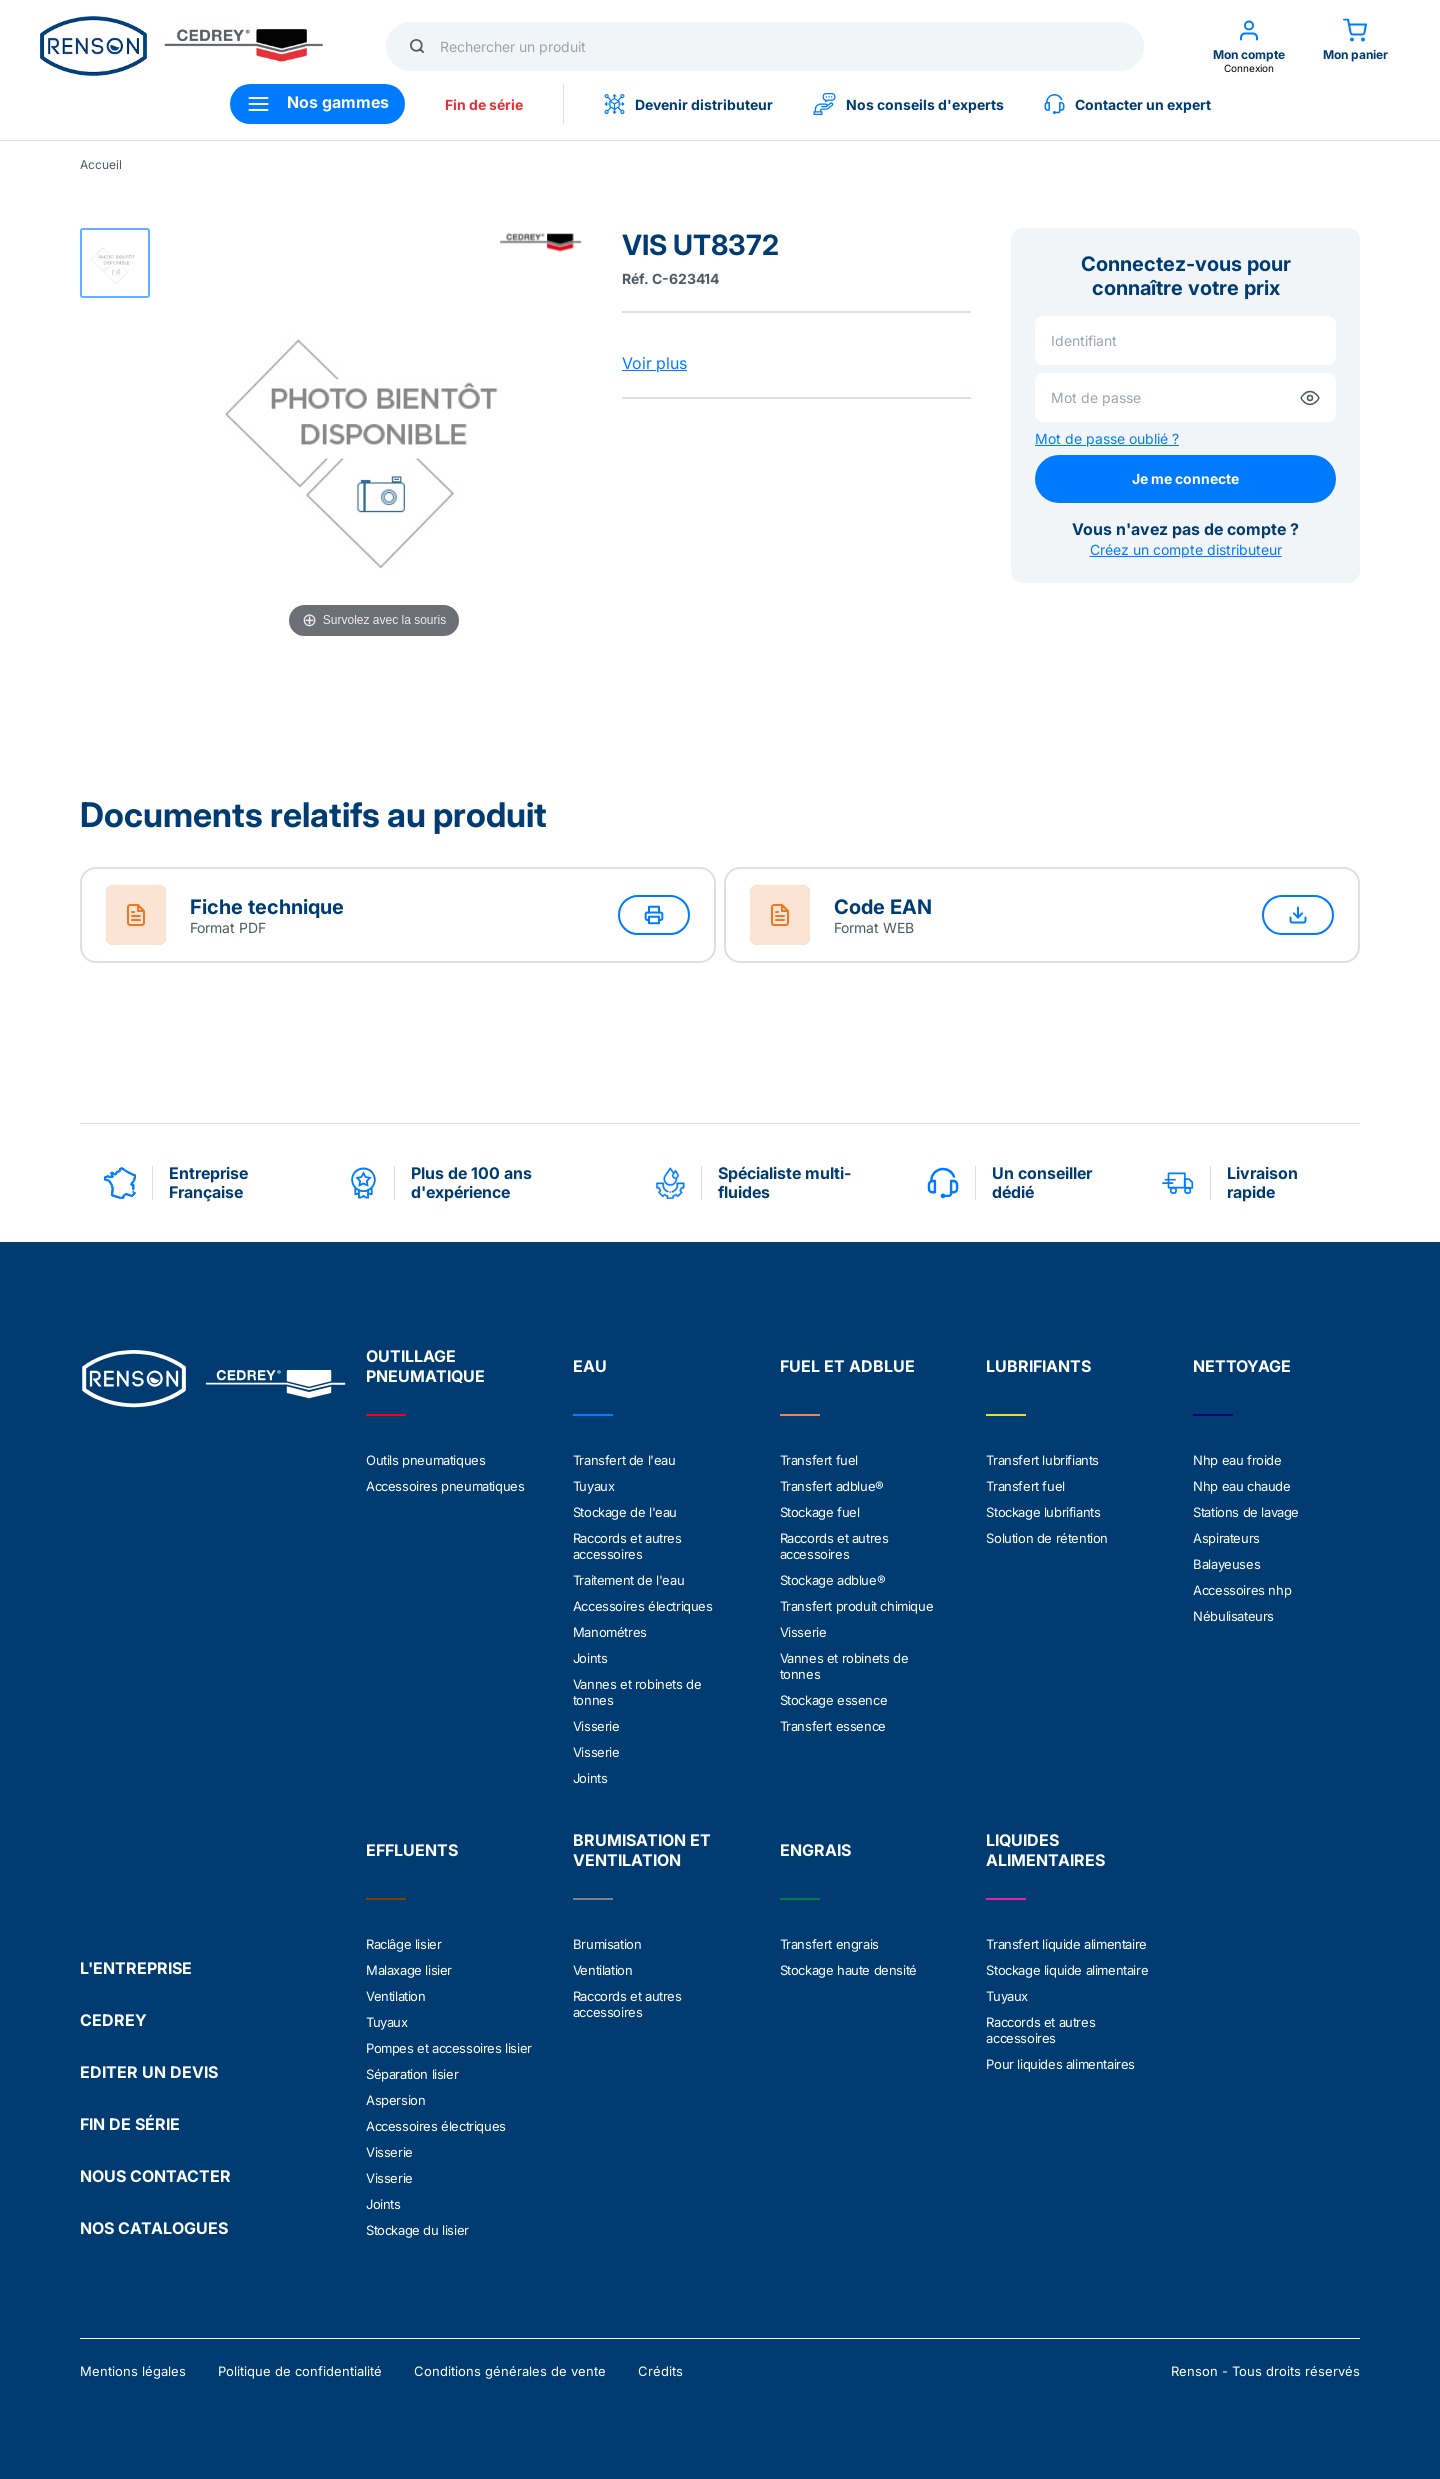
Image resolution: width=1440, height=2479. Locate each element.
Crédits (660, 2371)
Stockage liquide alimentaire (1067, 1970)
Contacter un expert (1127, 104)
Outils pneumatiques (425, 1460)
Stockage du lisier (417, 2230)
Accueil (101, 164)
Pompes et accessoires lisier (449, 2048)
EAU (590, 1366)
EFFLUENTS (412, 1850)
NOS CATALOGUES (154, 2228)
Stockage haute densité (848, 1970)
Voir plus (654, 363)
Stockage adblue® (833, 1580)
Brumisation (607, 1944)
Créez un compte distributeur (1186, 549)
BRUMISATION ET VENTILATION (642, 1850)
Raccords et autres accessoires (627, 1546)
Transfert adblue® (832, 1486)
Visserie (596, 1726)
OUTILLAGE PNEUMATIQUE (425, 1366)
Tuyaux (594, 1486)
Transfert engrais (829, 1944)
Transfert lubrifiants (1042, 1460)
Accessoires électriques (643, 1606)
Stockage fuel (820, 1512)
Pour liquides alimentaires (1060, 2064)
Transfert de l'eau (624, 1460)
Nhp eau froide (1237, 1460)
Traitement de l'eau (628, 1580)
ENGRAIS (815, 1850)
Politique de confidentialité (300, 2371)
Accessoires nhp (1242, 1590)
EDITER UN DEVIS (149, 2072)
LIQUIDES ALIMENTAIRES (1045, 1850)
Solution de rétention (1047, 1538)
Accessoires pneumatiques (445, 1486)
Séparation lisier (412, 2074)
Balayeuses (1226, 1564)
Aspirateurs (1226, 1538)
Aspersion (395, 2100)
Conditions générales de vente (510, 2371)
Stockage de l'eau (625, 1512)
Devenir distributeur (688, 104)
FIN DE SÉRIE (130, 2124)
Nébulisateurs (1233, 1616)
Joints (590, 1658)
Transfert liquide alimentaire (1066, 1944)
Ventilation (396, 1996)
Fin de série (484, 104)
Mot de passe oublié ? (1107, 438)
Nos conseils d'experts (908, 104)
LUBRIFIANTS (1038, 1366)
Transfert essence (833, 1726)
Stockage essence (834, 1700)
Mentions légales (133, 2371)
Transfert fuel (819, 1460)
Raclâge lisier (403, 1944)
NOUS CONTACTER (155, 2176)
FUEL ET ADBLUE (847, 1366)
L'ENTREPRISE (136, 1968)
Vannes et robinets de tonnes (637, 1692)
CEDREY (113, 2020)
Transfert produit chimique (857, 1606)
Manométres (610, 1632)
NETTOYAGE (1242, 1366)
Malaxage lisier (409, 1970)
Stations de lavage (1246, 1512)
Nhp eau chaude (1241, 1486)
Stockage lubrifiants (1043, 1512)
